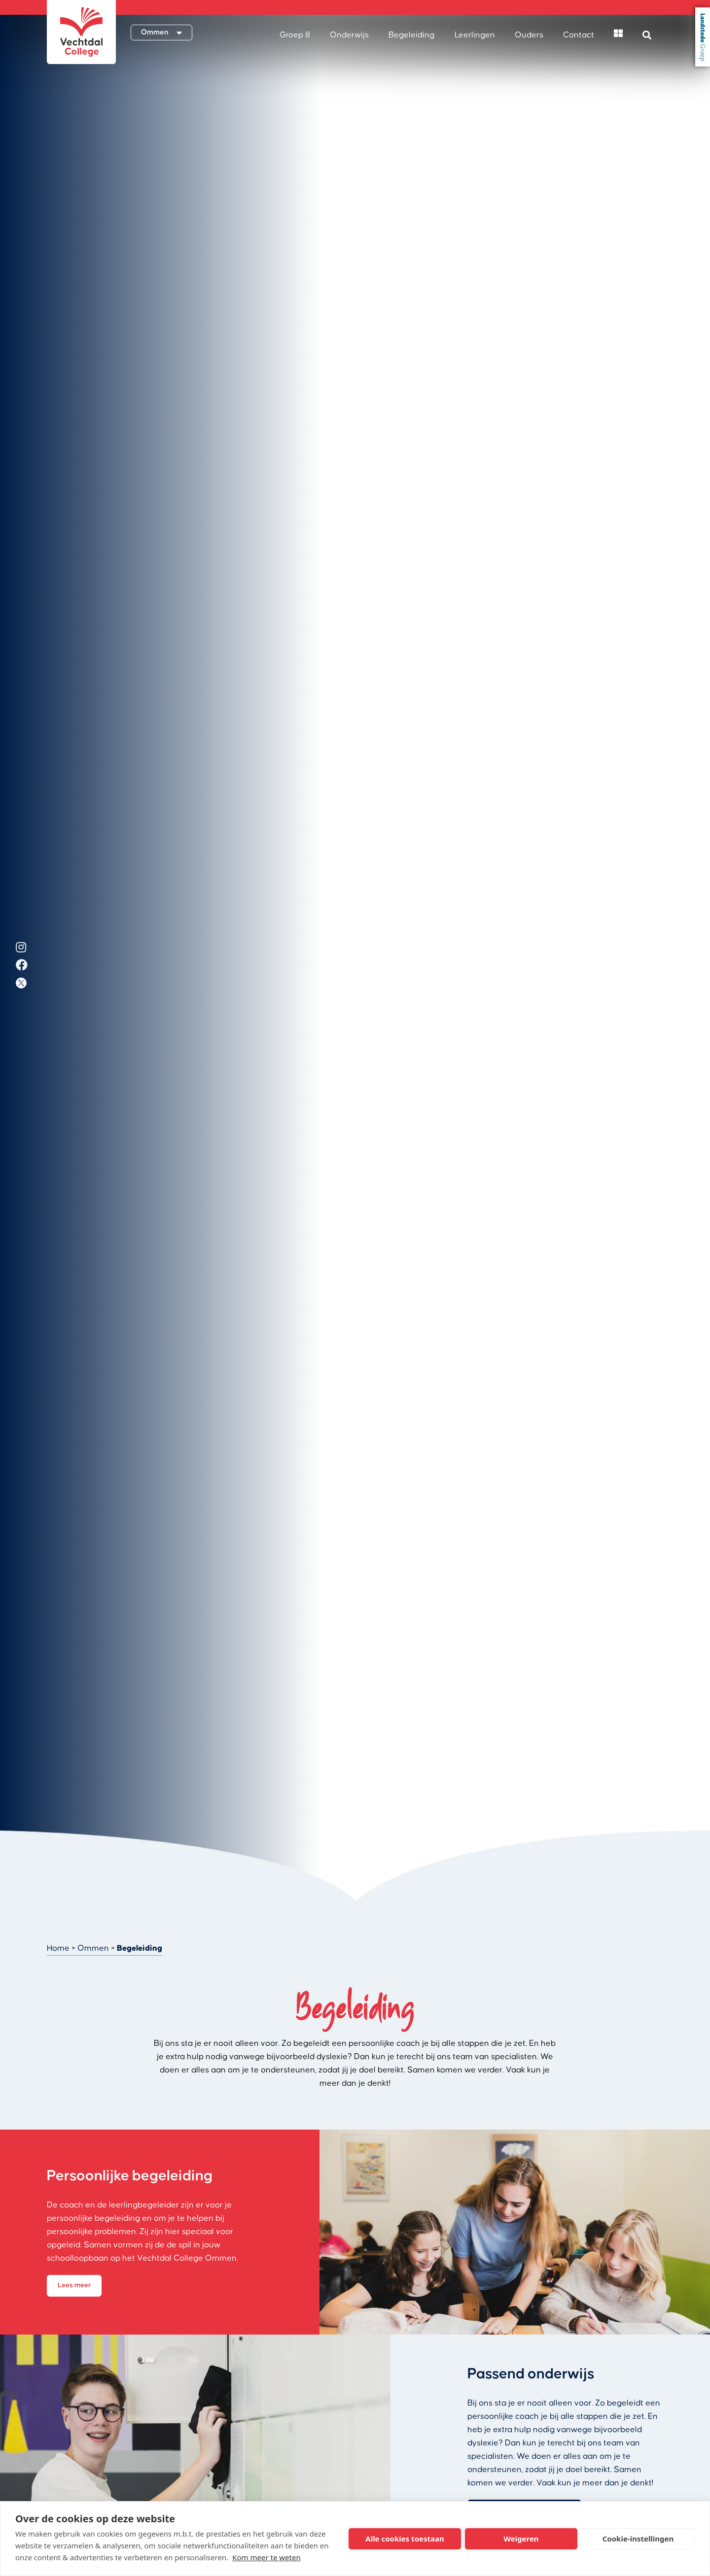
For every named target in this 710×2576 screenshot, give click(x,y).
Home (58, 1948)
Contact (578, 35)
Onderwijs (349, 35)
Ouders (529, 35)
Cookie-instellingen (638, 2538)
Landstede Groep (702, 37)
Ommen (93, 1948)
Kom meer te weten (266, 2557)
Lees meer (74, 2285)
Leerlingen (475, 35)
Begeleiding (411, 35)
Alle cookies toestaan (404, 2538)
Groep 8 (295, 35)
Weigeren (520, 2538)
